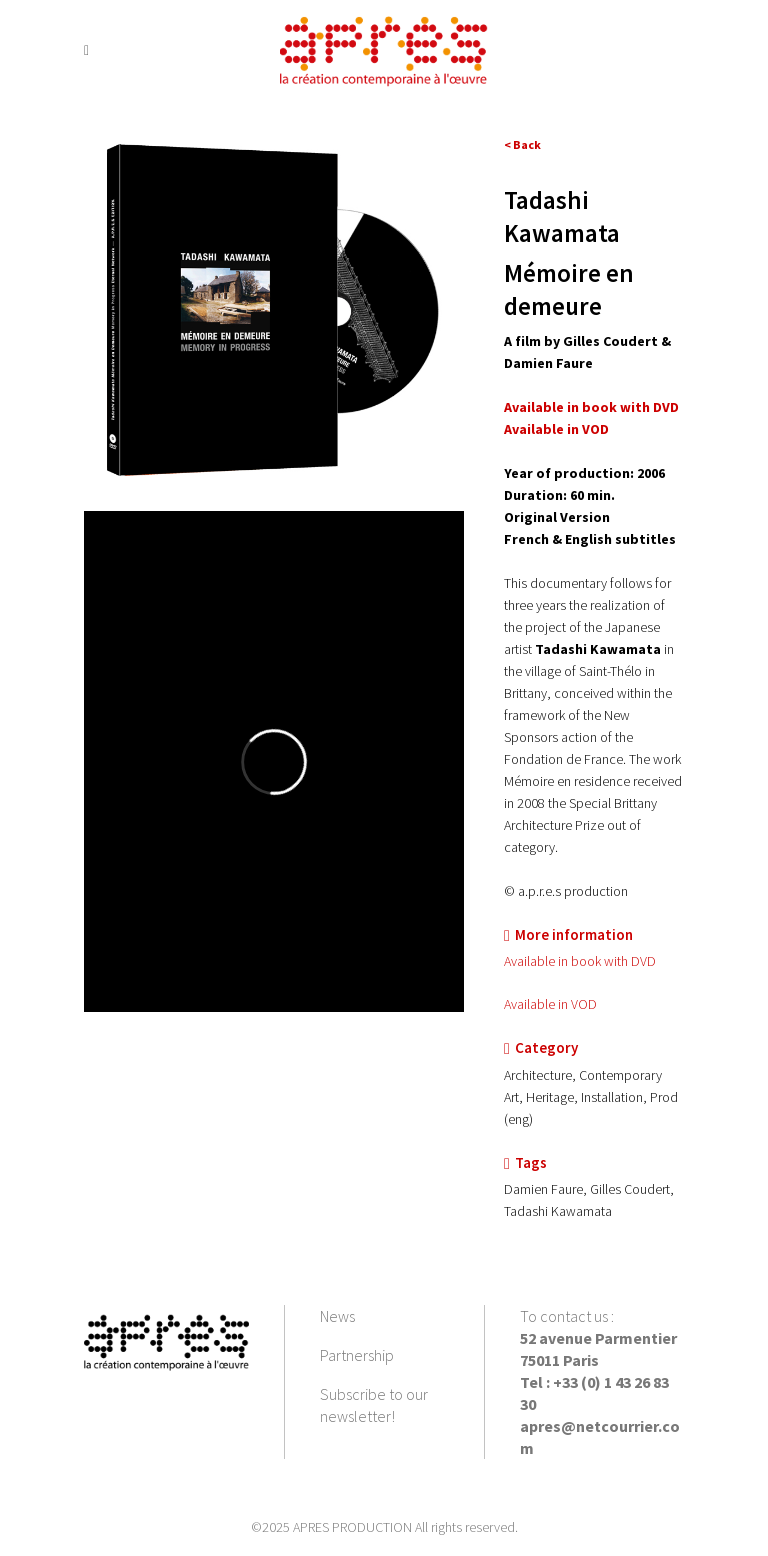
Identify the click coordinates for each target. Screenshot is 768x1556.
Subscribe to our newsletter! (374, 1405)
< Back (522, 144)
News (337, 1316)
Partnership (357, 1355)
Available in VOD (550, 1004)
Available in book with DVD (591, 407)
